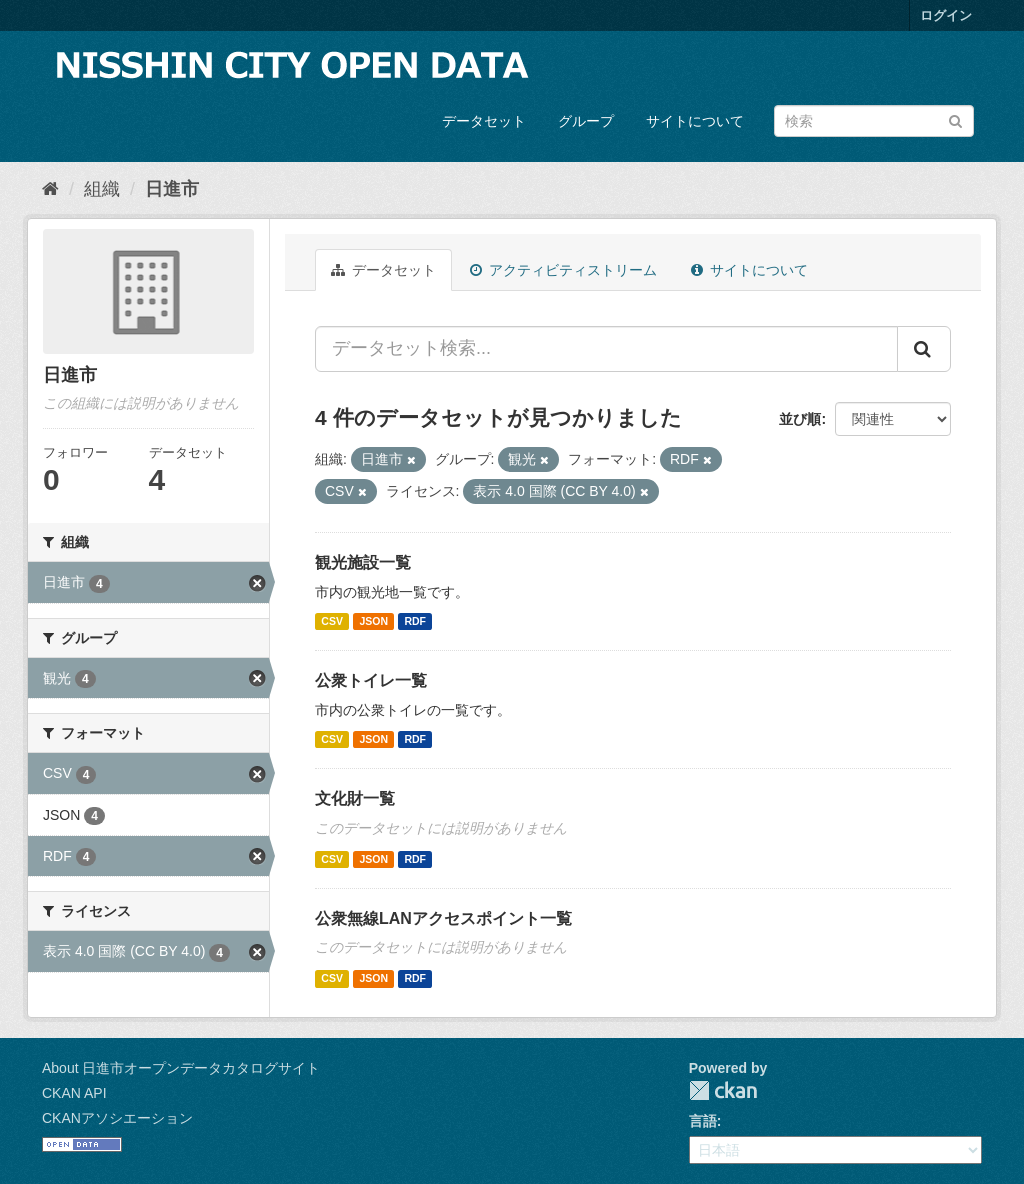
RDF (415, 621)
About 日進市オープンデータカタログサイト (181, 1068)
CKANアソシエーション (117, 1118)
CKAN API (74, 1093)
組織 (102, 189)
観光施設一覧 (363, 562)
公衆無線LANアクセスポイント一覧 (443, 918)
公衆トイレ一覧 (371, 680)
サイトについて (695, 121)
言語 (703, 1121)
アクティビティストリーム (563, 270)
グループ (586, 121)
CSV (332, 621)
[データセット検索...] (606, 349)
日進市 (172, 189)
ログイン (946, 15)
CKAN (723, 1090)
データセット (484, 121)
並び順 (800, 419)
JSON (373, 621)
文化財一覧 (355, 798)
